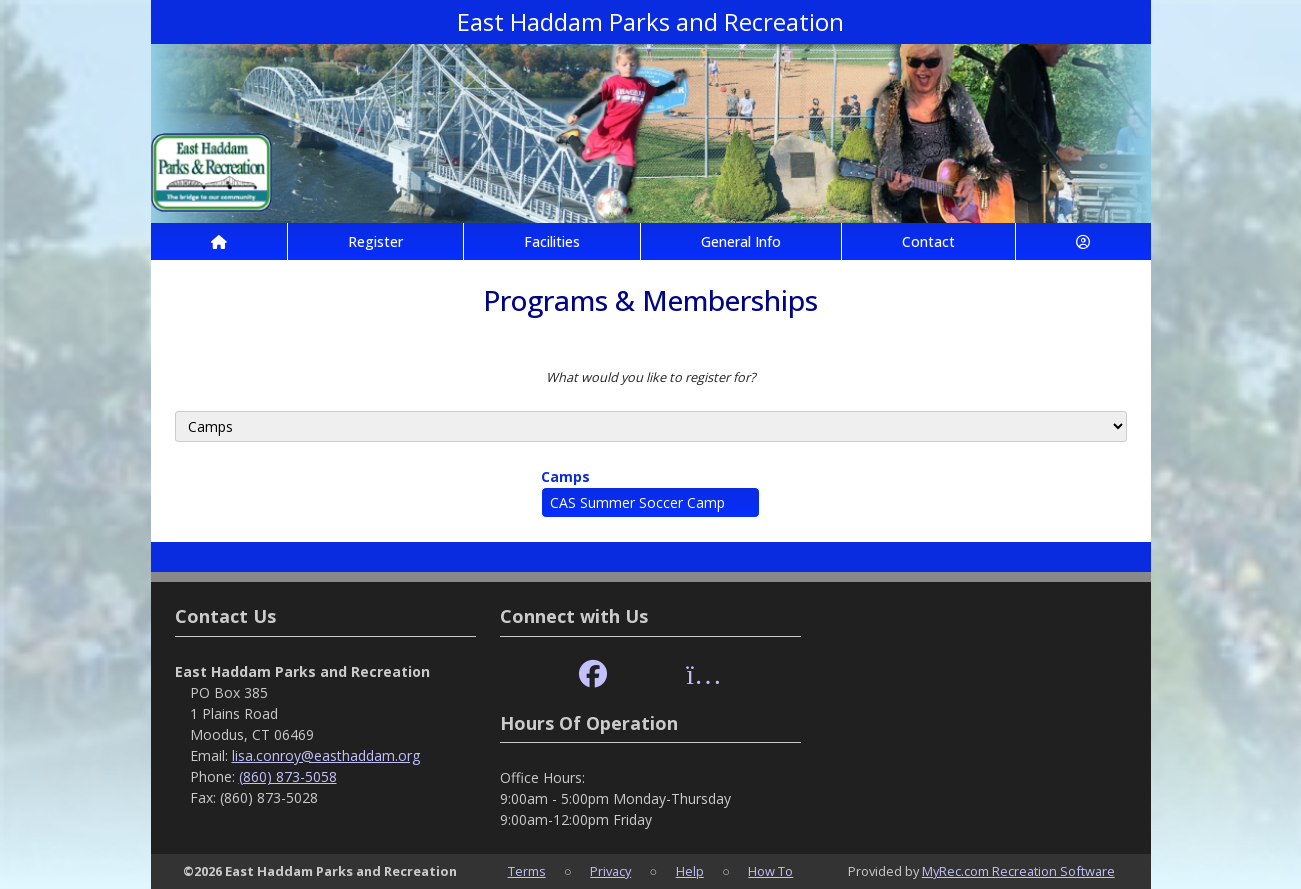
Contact (928, 241)
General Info (741, 241)
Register (375, 241)
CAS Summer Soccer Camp (637, 502)
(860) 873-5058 (288, 776)
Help (690, 871)
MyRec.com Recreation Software (1018, 871)
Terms (527, 871)
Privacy (610, 871)
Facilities (552, 241)
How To (770, 871)
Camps (565, 476)
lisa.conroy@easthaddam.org (326, 755)
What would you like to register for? (651, 377)
